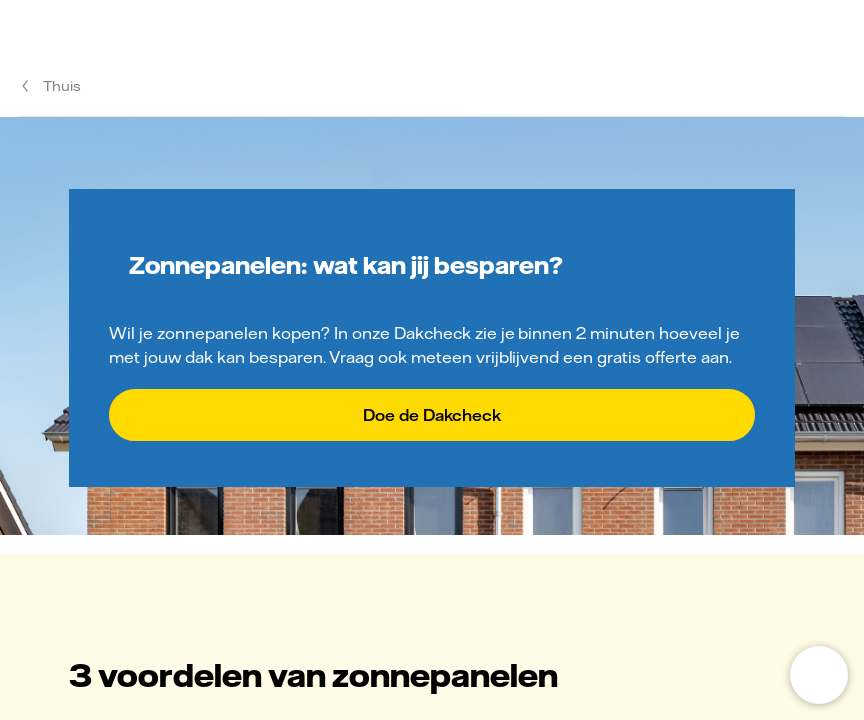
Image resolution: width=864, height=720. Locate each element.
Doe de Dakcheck (432, 415)
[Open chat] (819, 675)
